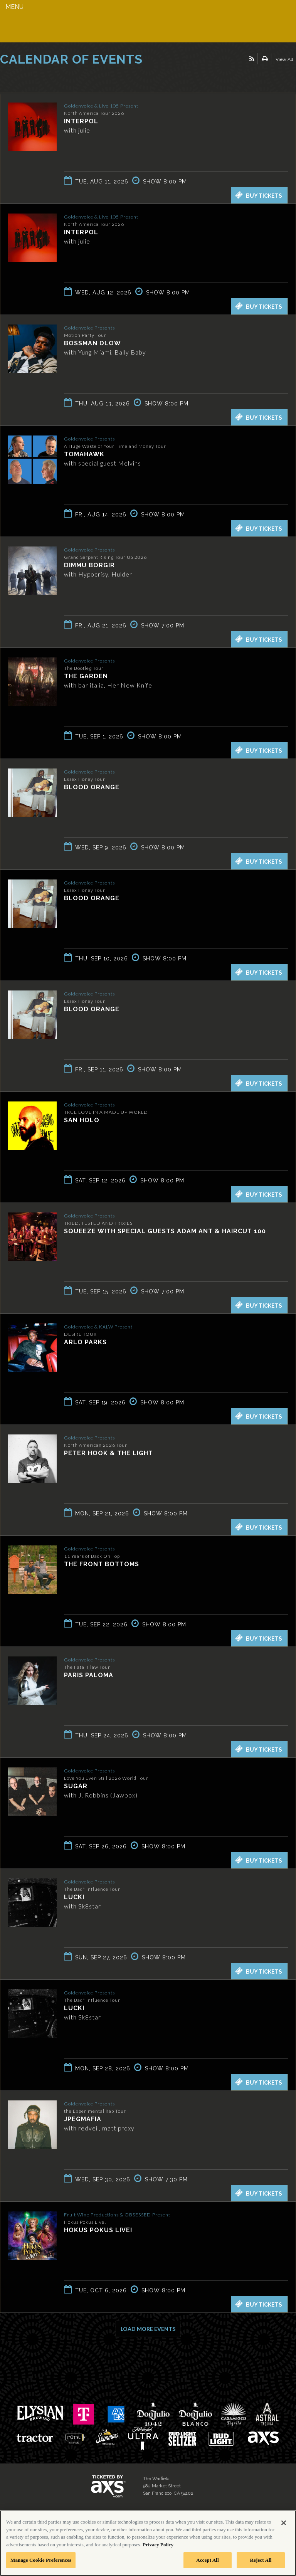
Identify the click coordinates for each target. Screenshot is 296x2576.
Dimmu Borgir (89, 564)
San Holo (81, 1119)
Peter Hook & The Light (108, 1452)
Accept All (207, 2560)
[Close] (283, 2522)
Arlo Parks (85, 1341)
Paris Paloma (88, 1674)
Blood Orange (91, 786)
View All (284, 59)
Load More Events (148, 2328)
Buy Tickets (258, 195)
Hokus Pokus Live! (98, 2229)
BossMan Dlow (92, 342)
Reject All (261, 2560)
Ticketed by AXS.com (55, 78)
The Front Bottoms (101, 1563)
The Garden (86, 675)
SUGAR (75, 1785)
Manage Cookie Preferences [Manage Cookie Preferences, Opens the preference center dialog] (40, 2560)
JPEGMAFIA (82, 2118)
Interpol (81, 120)
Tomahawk (84, 453)
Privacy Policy (158, 2544)
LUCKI (74, 1896)
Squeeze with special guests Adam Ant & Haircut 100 (165, 1230)
